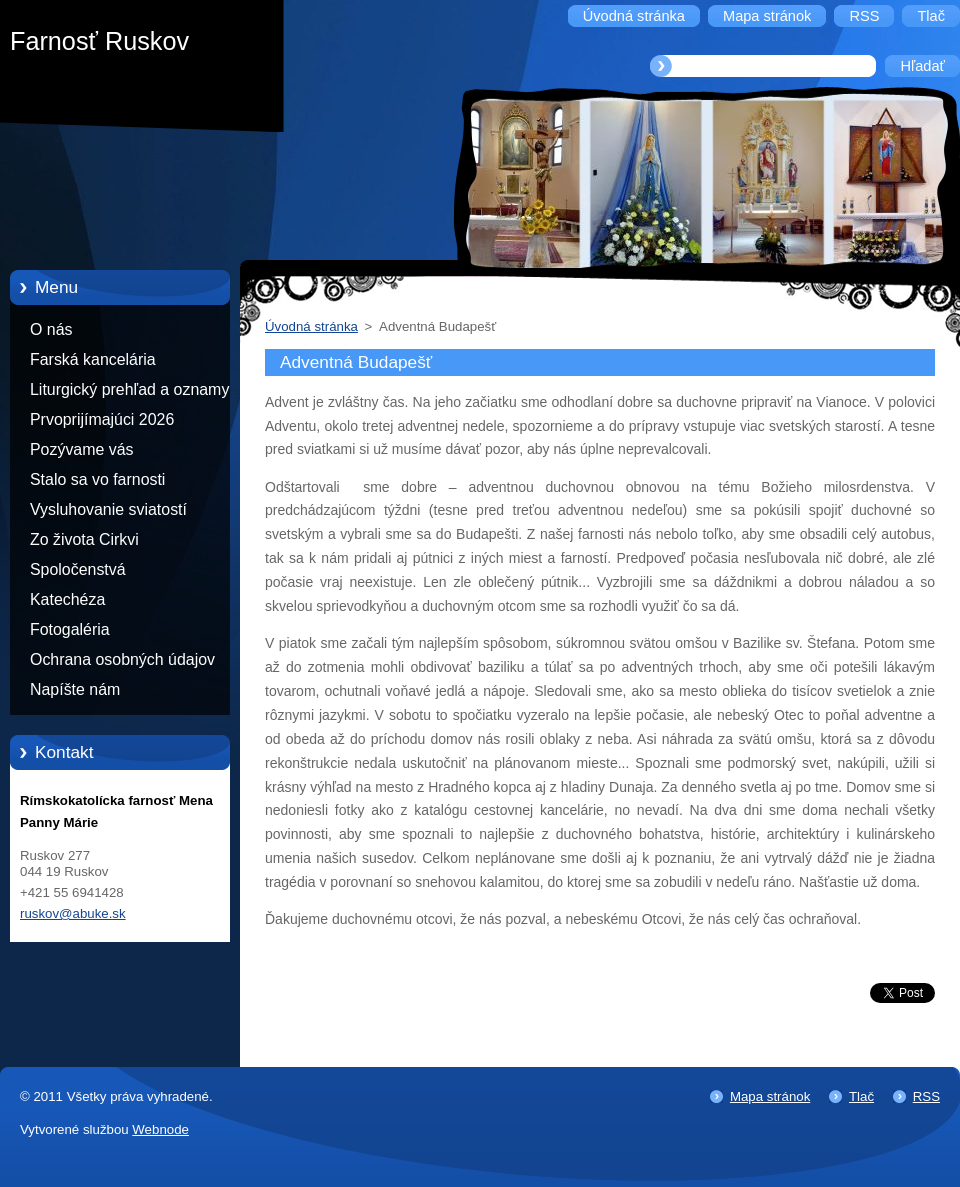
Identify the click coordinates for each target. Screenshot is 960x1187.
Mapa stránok (770, 1096)
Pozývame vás (82, 449)
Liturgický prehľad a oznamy (129, 389)
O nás (51, 329)
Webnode (160, 1129)
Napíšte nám (75, 689)
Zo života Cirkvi (84, 539)
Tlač (861, 1096)
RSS (926, 1096)
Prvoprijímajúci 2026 (102, 419)
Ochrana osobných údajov (122, 659)
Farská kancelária (93, 359)
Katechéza (67, 599)
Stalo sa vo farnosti (97, 479)
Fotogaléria (70, 629)
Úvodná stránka (311, 326)
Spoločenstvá (78, 569)
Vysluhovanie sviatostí (108, 509)
